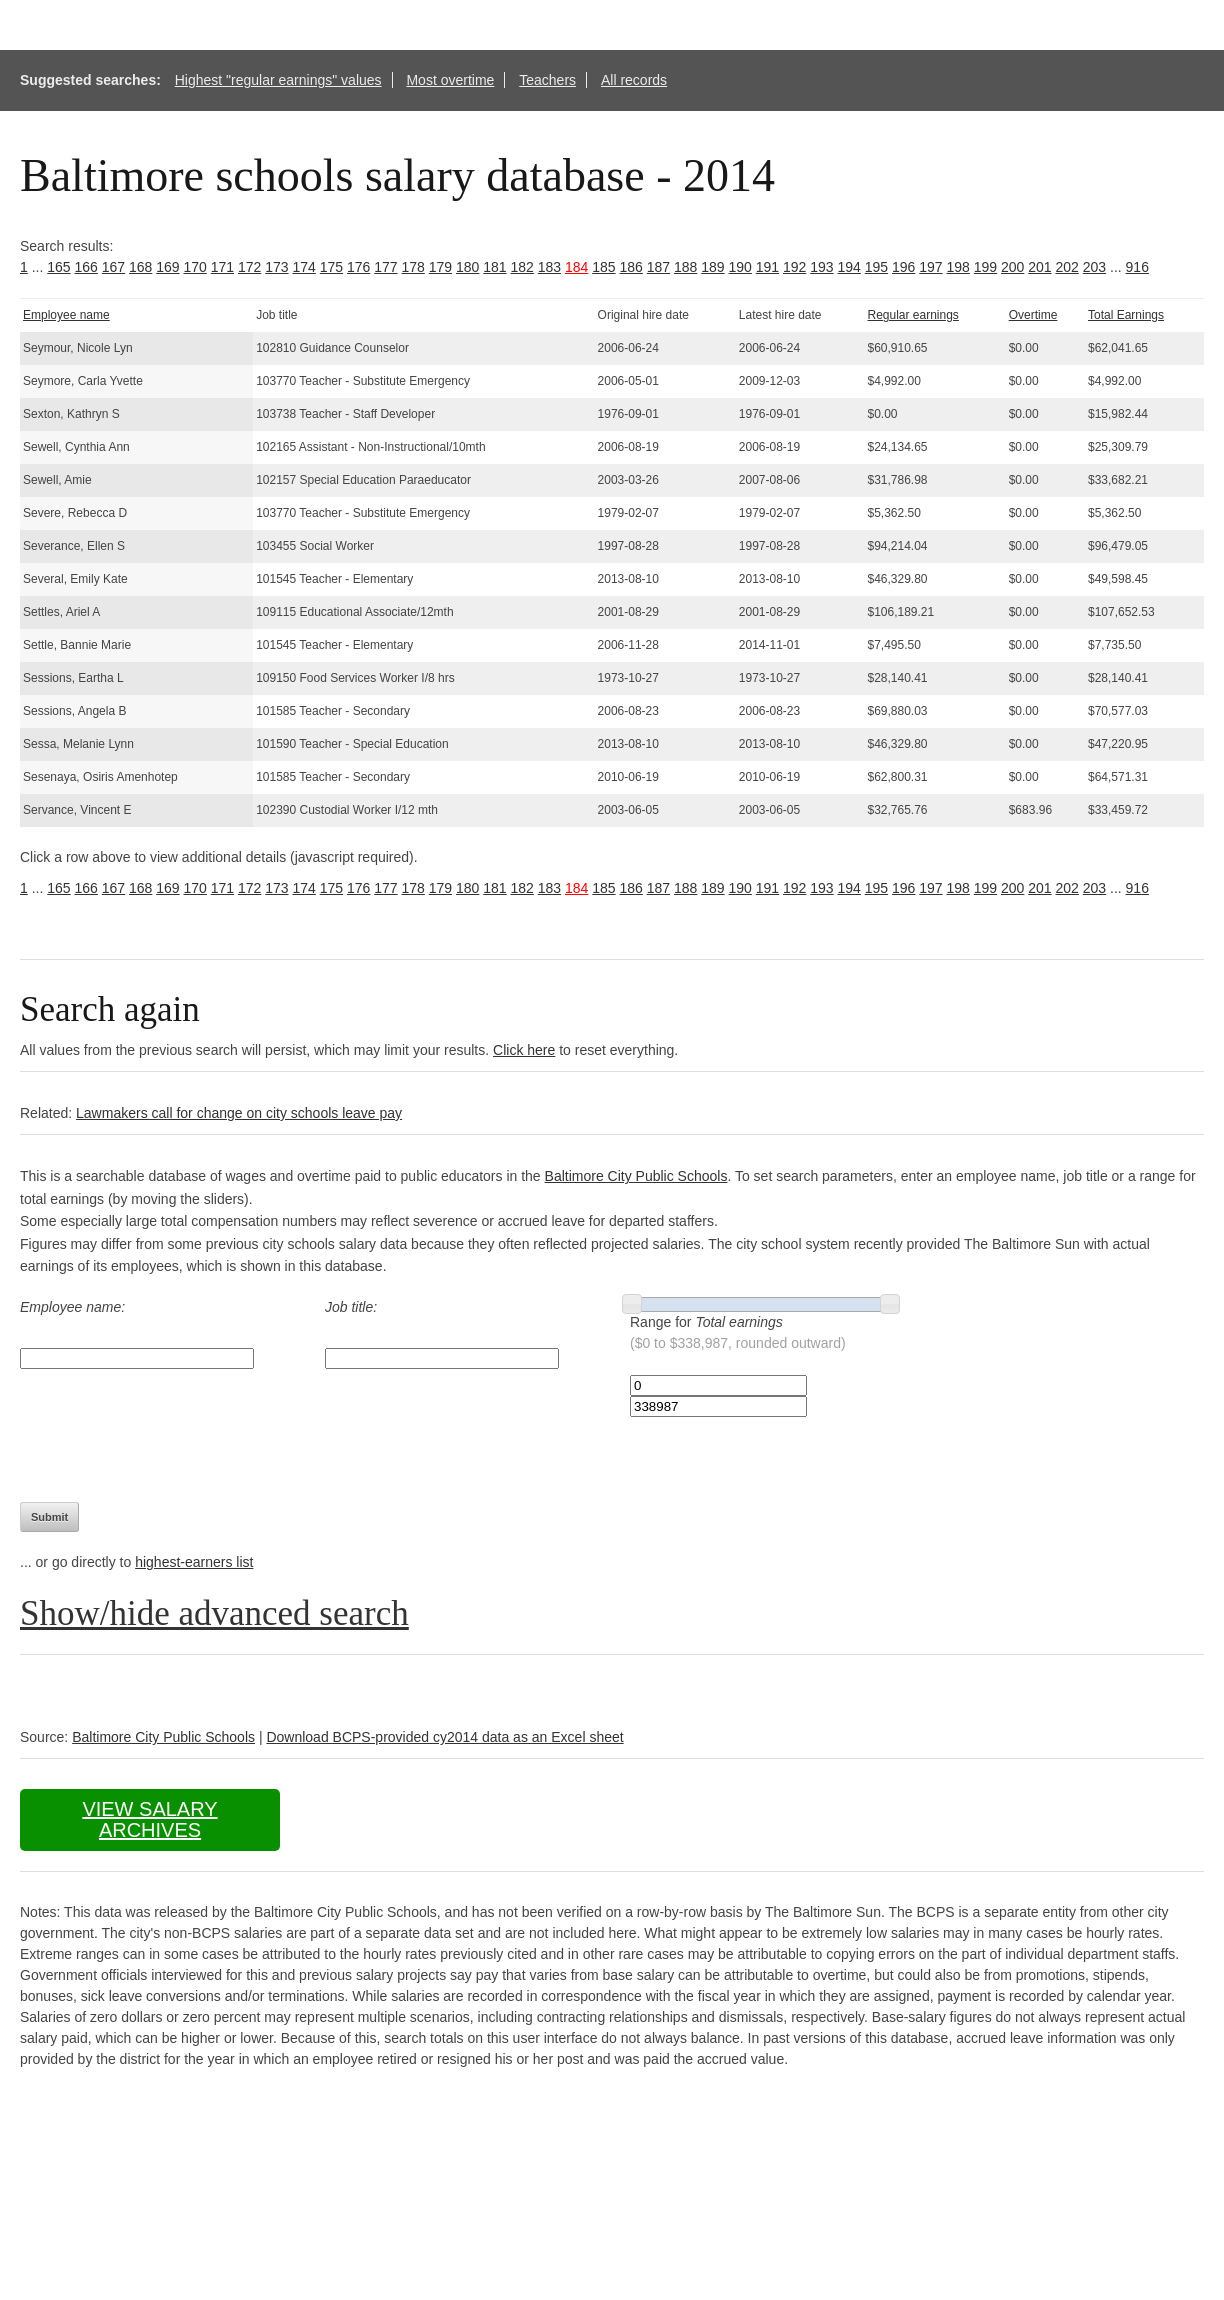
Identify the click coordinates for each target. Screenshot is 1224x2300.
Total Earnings (1126, 315)
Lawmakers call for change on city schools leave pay (239, 1113)
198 (958, 267)
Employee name (66, 315)
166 (86, 267)
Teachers (547, 80)
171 (222, 267)
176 (358, 267)
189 (712, 267)
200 (1012, 267)
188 (685, 267)
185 (603, 267)
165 (58, 267)
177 (385, 267)
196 (903, 267)
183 (549, 267)
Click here (524, 1050)
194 (849, 267)
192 (794, 267)
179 (440, 267)
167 (113, 267)
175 (331, 267)
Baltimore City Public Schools (636, 1176)
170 (195, 267)
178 (413, 267)
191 (767, 267)
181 (494, 267)
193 (821, 267)
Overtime (1033, 315)
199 (985, 267)
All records (634, 80)
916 (1137, 267)
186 (631, 267)
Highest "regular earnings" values (278, 80)
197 (930, 267)
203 (1094, 267)
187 (658, 267)
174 (304, 267)
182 (522, 267)
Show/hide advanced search (214, 1613)
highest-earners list (194, 1562)
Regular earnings (912, 315)
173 (276, 267)
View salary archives (149, 1819)
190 (740, 267)
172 (249, 267)
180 (467, 267)
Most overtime (450, 80)
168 (140, 267)
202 (1067, 267)
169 (167, 267)
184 (576, 267)
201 (1039, 267)
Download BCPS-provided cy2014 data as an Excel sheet (444, 1737)
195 (876, 267)
